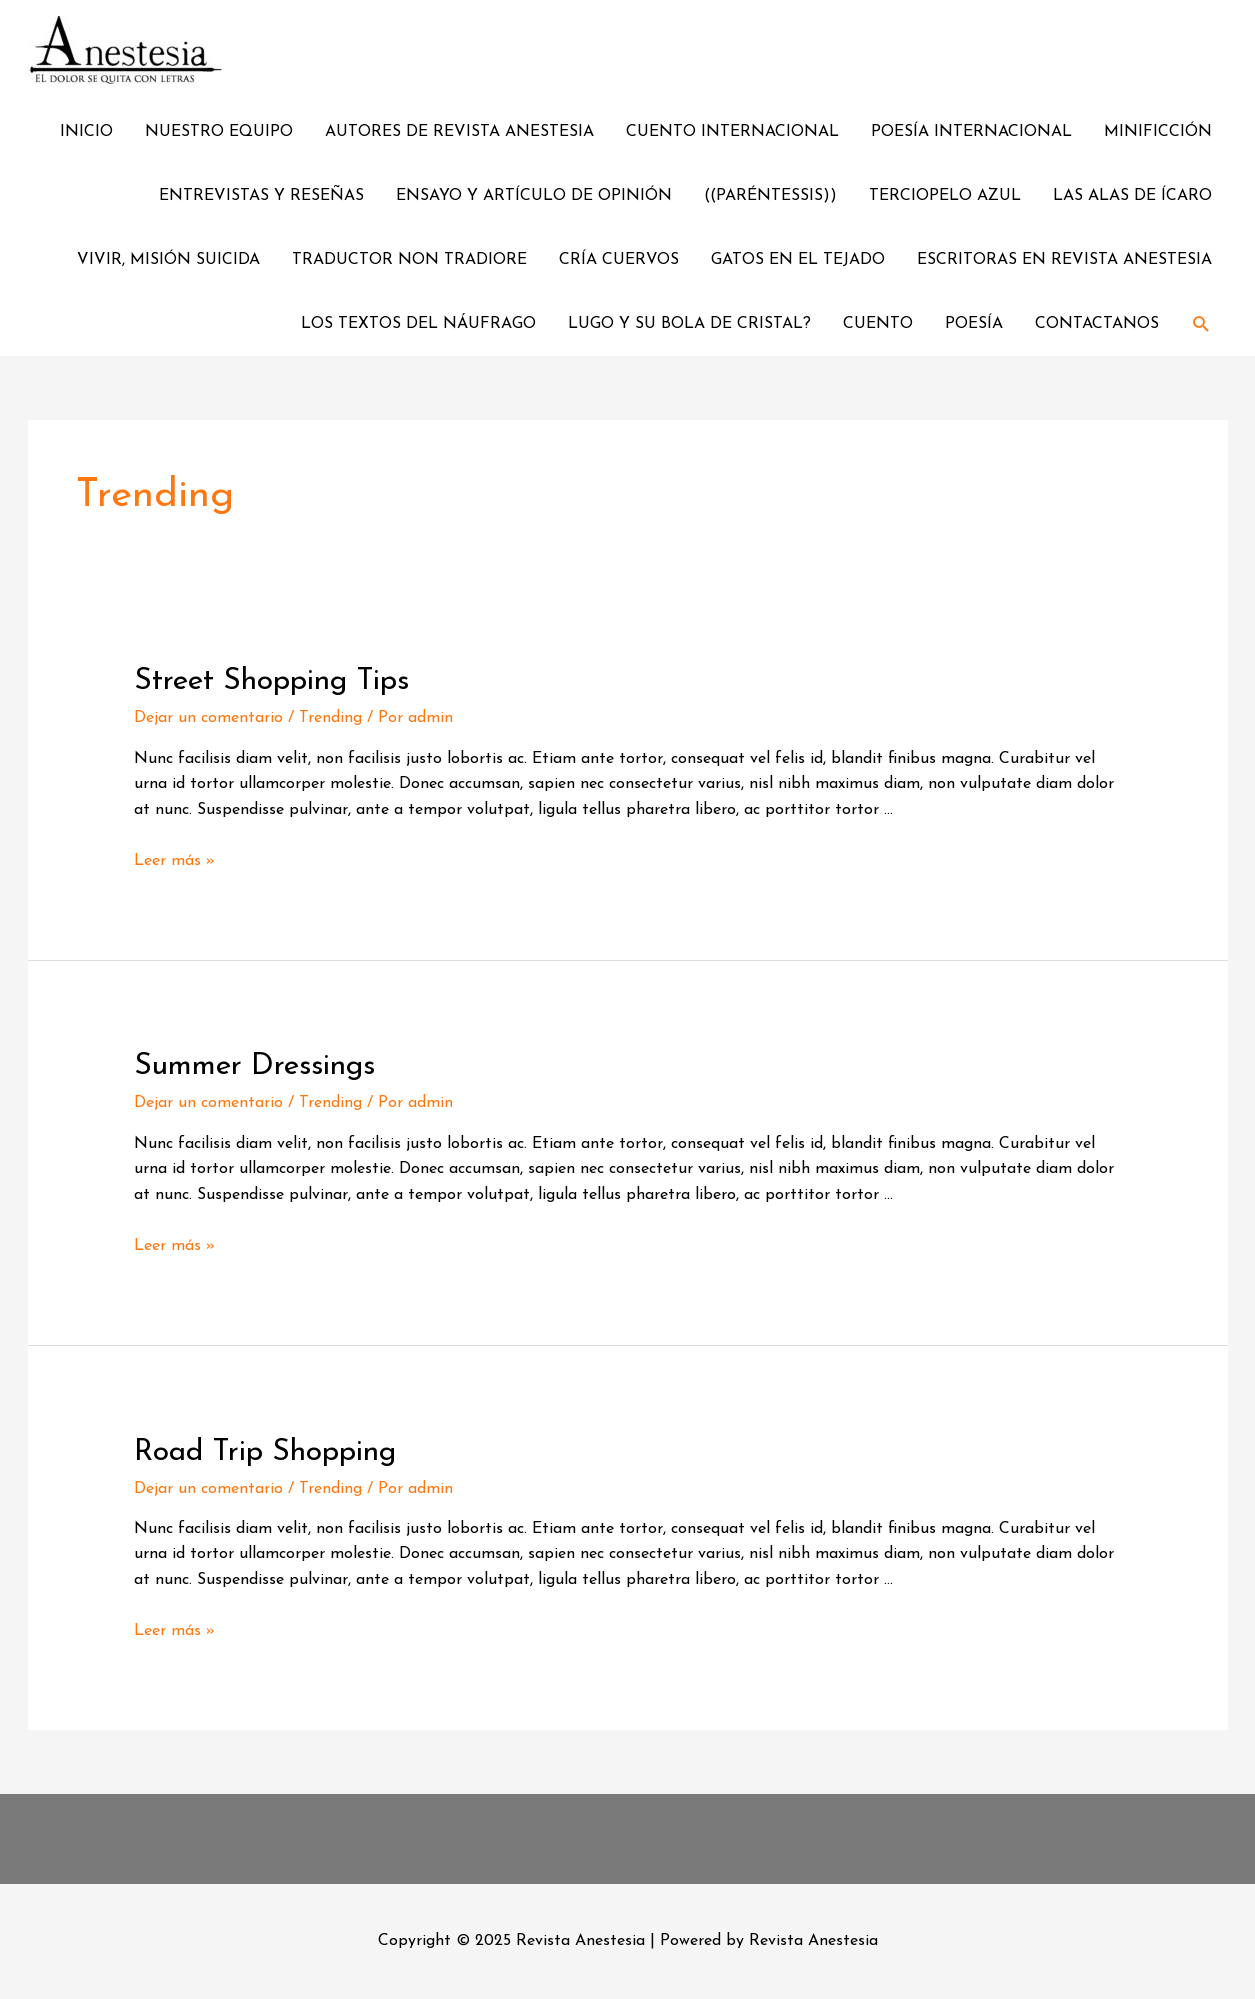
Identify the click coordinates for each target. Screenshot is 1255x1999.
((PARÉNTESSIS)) (770, 196)
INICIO (86, 132)
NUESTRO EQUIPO (219, 132)
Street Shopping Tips (271, 681)
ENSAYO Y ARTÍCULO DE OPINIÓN (534, 196)
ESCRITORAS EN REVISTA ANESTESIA (1064, 260)
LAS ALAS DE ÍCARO (1132, 196)
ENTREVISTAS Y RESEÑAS (261, 196)
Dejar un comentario (208, 718)
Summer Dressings (254, 1066)
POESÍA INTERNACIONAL (971, 132)
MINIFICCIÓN (1158, 132)
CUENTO (878, 324)
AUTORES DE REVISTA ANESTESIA (459, 132)
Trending (330, 718)
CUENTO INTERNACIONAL (732, 132)
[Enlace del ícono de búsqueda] (1201, 324)
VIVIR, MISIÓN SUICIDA (168, 260)
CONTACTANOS (1097, 324)
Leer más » (174, 861)
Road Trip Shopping (265, 1452)
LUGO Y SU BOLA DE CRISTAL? (689, 324)
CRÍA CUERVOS (619, 260)
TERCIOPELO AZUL (945, 196)
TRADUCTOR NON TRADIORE (409, 260)
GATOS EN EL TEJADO (798, 260)
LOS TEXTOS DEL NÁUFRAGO (418, 324)
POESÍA (974, 324)
